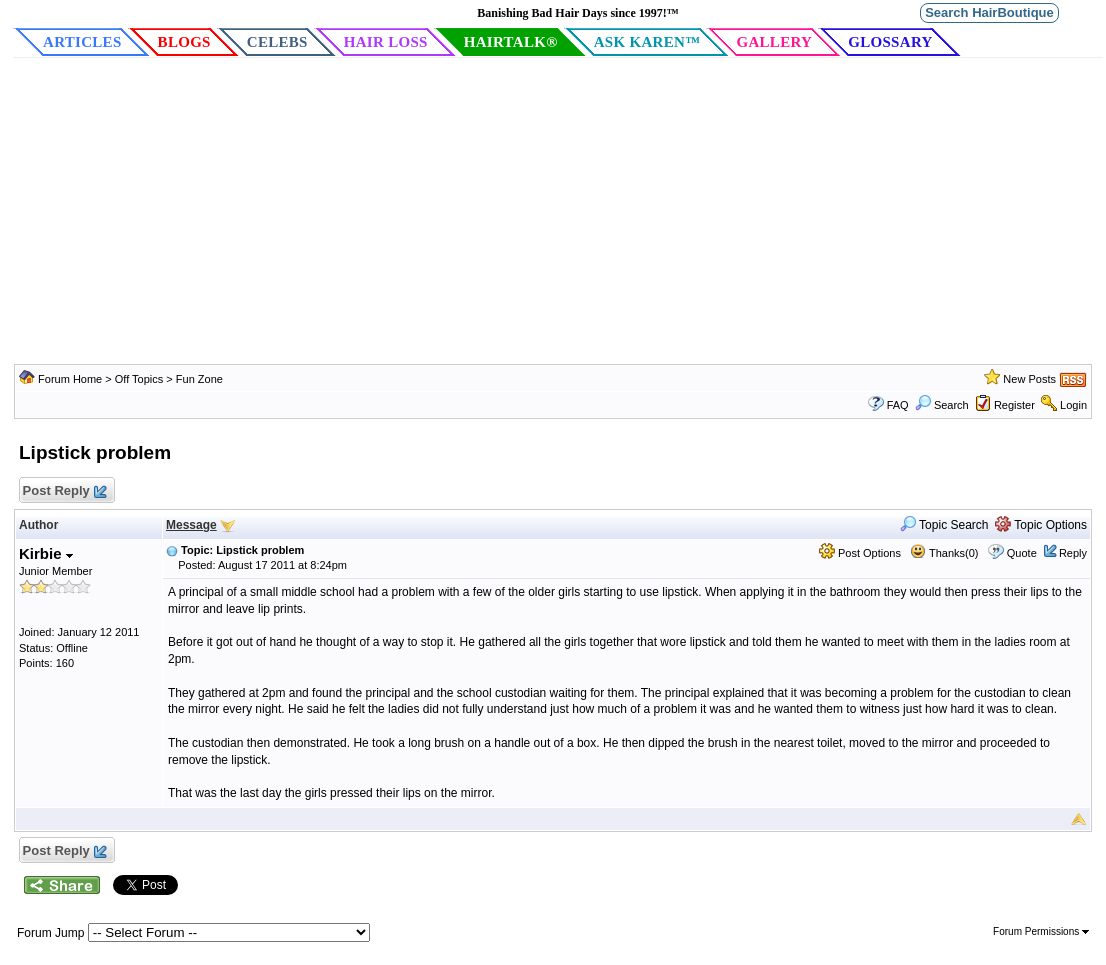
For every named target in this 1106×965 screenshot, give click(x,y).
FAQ (898, 405)
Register (1014, 405)
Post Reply (64, 491)
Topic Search (944, 525)
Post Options (860, 553)
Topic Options (1041, 525)
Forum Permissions (1041, 931)
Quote (1022, 553)
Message (191, 525)
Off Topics (139, 379)
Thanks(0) (944, 553)
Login (1073, 405)
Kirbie (46, 553)
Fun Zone (199, 379)
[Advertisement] (553, 214)
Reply (1073, 553)
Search (942, 405)
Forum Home (70, 379)
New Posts (1029, 379)
